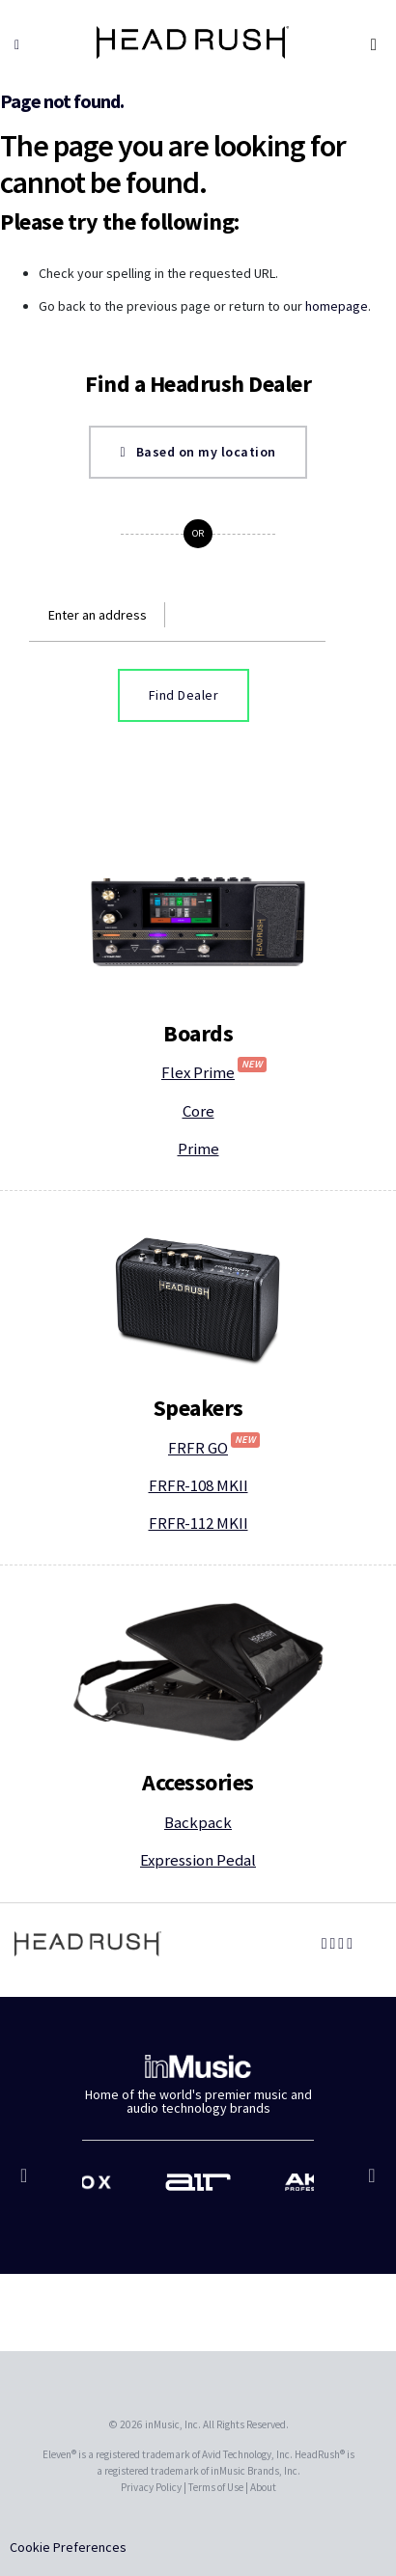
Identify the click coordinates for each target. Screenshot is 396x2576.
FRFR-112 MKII (198, 1523)
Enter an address (97, 614)
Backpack (198, 1822)
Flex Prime (214, 1072)
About (263, 2487)
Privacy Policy (151, 2487)
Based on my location (197, 451)
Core (198, 1111)
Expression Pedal (198, 1859)
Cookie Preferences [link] (68, 2547)
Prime (198, 1148)
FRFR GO (214, 1447)
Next (369, 2185)
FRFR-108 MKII (198, 1485)
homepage (336, 306)
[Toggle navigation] (375, 45)
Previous (26, 2185)
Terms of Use (215, 2487)
